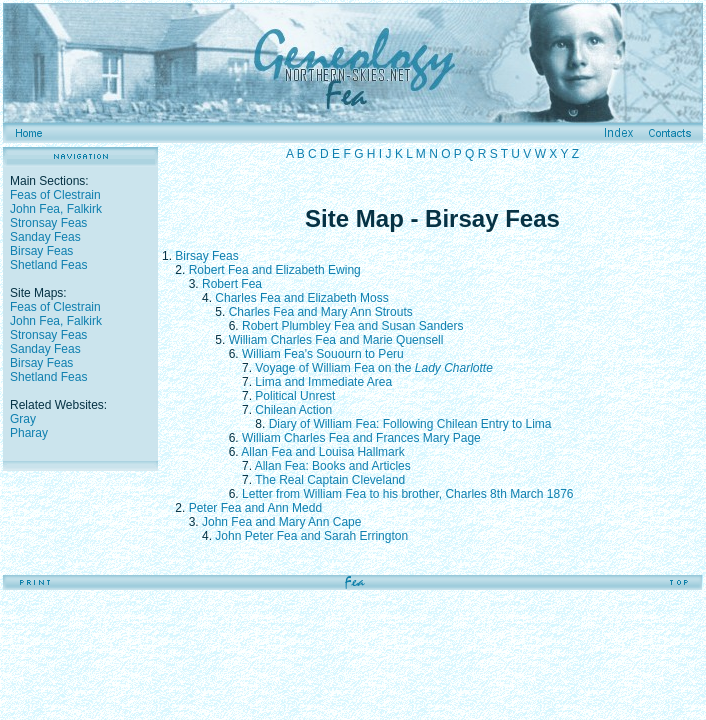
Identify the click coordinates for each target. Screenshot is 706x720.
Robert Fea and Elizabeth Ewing (275, 270)
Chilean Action (293, 410)
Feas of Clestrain (55, 195)
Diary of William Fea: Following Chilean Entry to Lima (410, 424)
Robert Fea (232, 284)
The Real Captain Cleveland (330, 480)
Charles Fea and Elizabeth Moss (301, 298)
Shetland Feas (48, 265)
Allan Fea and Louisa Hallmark (322, 452)
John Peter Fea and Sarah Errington (311, 536)
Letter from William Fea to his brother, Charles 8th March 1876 (407, 494)
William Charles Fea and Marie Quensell (336, 340)
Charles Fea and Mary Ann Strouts (321, 312)
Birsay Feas (41, 251)
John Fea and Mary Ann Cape (281, 522)
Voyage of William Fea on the (373, 368)
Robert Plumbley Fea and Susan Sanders (352, 326)
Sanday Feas (45, 237)
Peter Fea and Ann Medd (255, 508)
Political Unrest (295, 396)
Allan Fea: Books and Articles (333, 466)
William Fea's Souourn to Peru (323, 354)
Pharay (29, 433)
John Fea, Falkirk (56, 209)
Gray (23, 419)
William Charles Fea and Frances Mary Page (361, 438)
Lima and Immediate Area (323, 382)
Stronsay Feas (48, 223)
